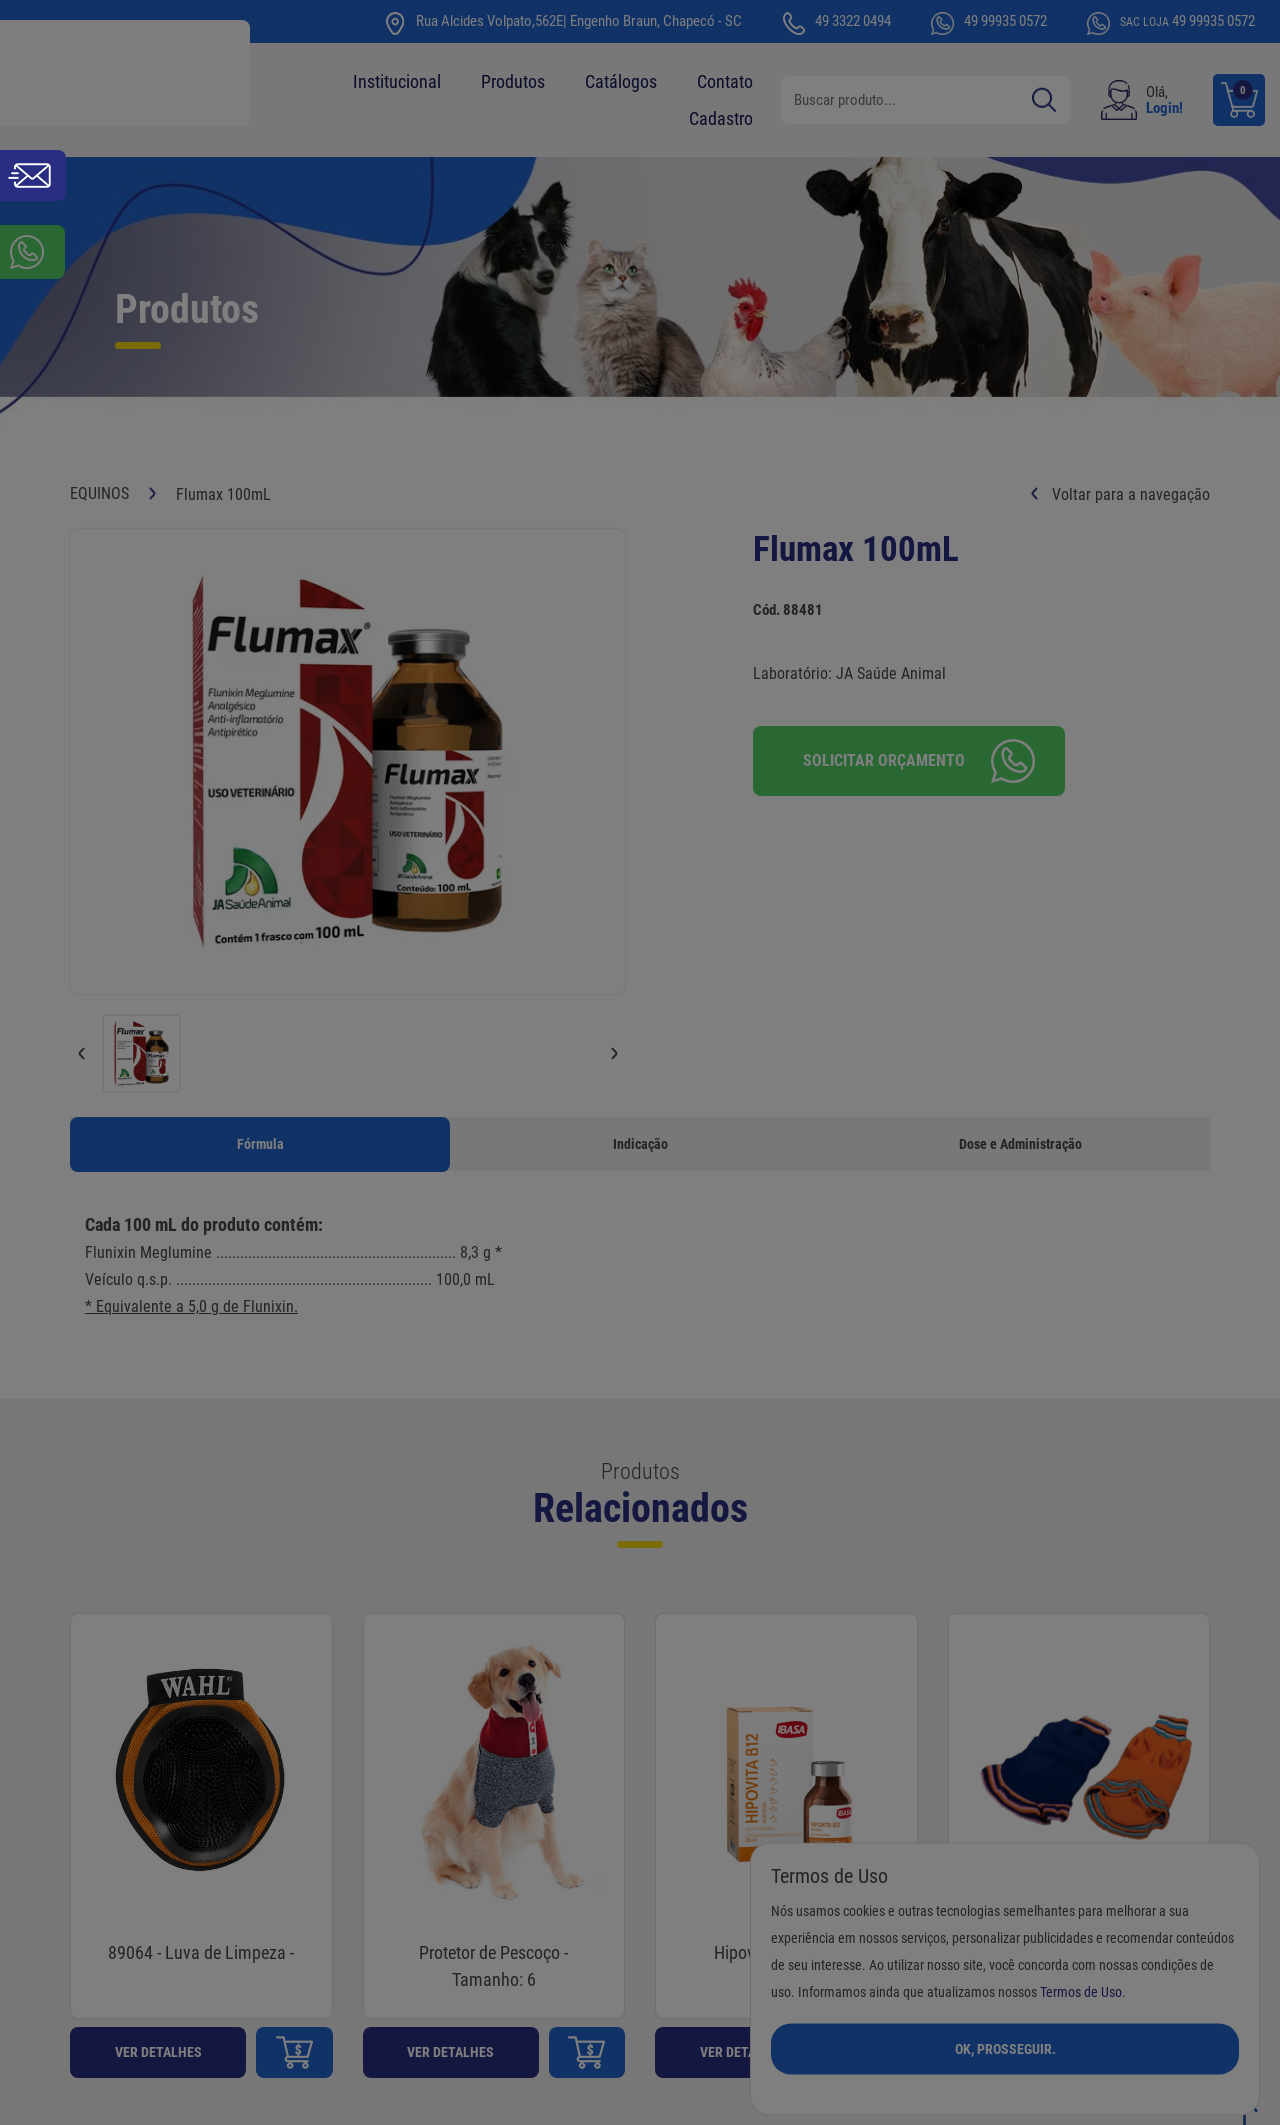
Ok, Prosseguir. (1005, 2048)
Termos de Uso (1081, 1991)
